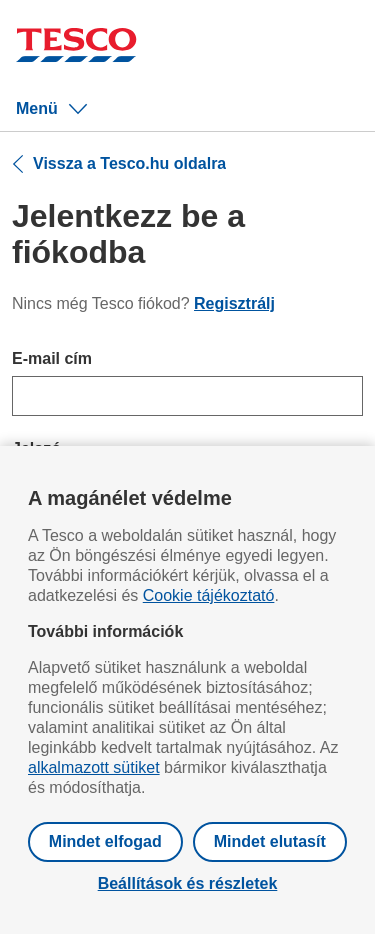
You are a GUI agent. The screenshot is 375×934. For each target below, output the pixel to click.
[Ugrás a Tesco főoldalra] (76, 47)
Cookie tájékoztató (209, 595)
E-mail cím (52, 358)
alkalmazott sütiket (94, 767)
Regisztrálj (234, 303)
